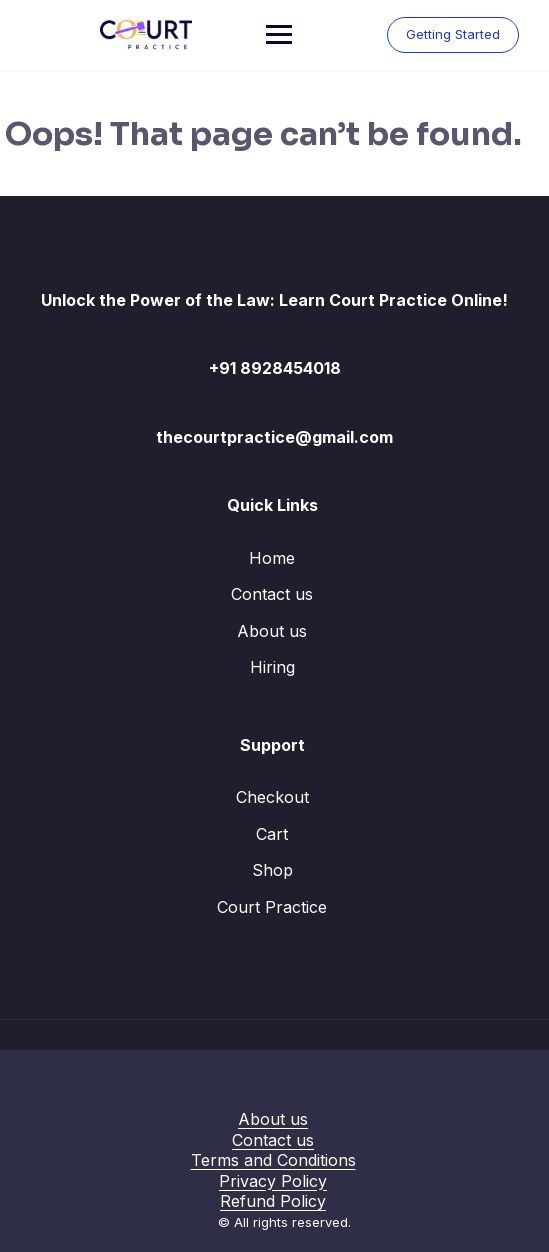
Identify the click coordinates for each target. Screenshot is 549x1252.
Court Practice (272, 907)
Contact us (272, 594)
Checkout (272, 797)
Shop (272, 870)
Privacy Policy (273, 1181)
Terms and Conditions (273, 1160)
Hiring (272, 667)
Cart (272, 834)
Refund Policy (273, 1201)
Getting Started (453, 34)
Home (272, 558)
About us (272, 631)
